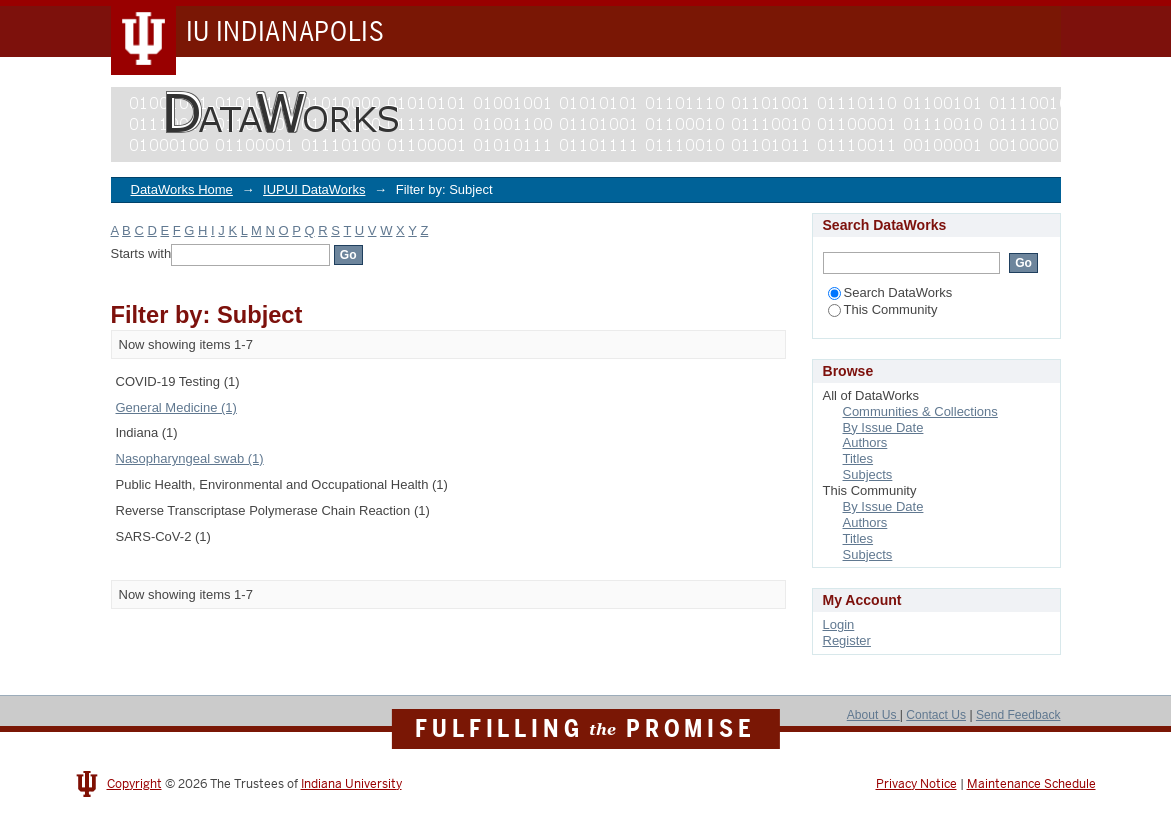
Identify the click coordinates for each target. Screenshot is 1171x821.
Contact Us (936, 715)
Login (839, 624)
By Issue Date (883, 427)
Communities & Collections (920, 411)
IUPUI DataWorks (314, 189)
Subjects (868, 474)
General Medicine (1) (176, 407)
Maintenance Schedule (1031, 784)
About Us (873, 715)
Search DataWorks (890, 292)
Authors (865, 442)
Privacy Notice (916, 784)
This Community (883, 309)
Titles (858, 458)
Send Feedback (1018, 715)
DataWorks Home (182, 189)
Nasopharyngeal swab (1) (190, 458)
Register (847, 640)
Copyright (134, 784)
